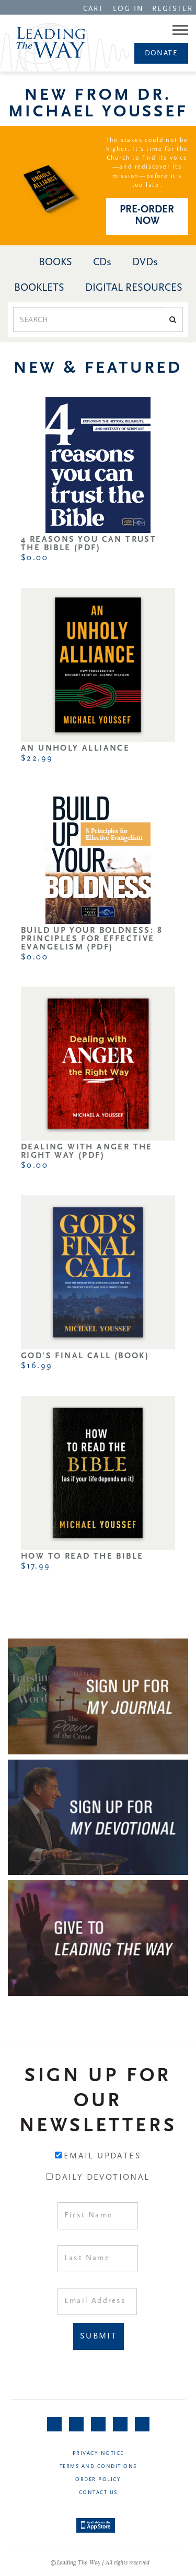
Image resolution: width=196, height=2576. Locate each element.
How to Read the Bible (82, 1556)
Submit (98, 2336)
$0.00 (34, 558)
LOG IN (128, 9)
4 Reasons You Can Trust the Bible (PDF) (88, 544)
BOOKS (55, 262)
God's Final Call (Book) (85, 1356)
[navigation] (93, 8)
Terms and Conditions (98, 2467)
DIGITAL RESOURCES (133, 288)
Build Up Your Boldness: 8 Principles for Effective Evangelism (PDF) (92, 939)
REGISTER (172, 9)
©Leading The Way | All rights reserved (99, 2563)
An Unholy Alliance (75, 748)
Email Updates (102, 2156)
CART (93, 9)
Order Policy (98, 2480)
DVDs (145, 262)
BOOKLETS (39, 288)
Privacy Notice (98, 2453)
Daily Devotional (102, 2178)
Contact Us (98, 2493)
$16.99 (36, 1366)
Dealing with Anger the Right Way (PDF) (87, 1151)
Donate (161, 53)
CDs (102, 262)
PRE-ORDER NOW (147, 216)
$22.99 (37, 758)
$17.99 (35, 1566)
